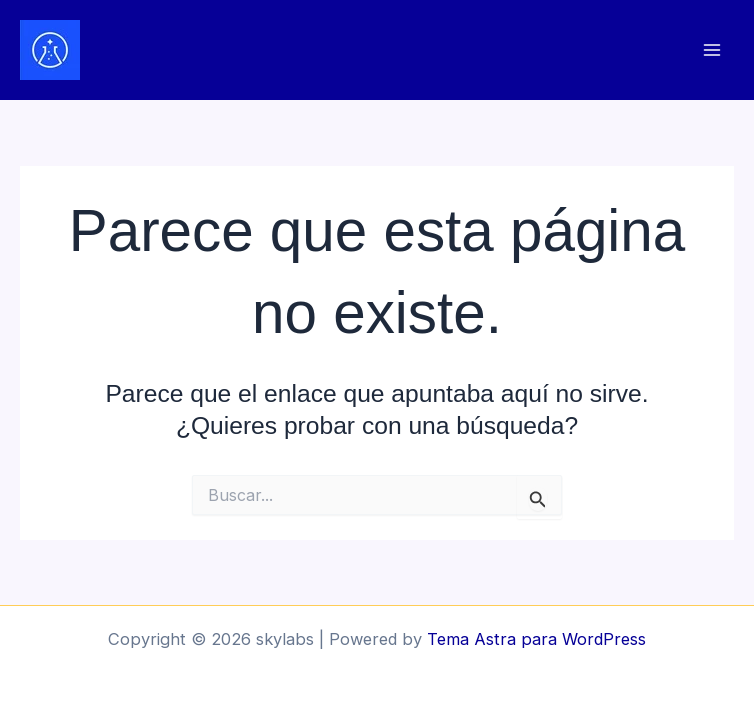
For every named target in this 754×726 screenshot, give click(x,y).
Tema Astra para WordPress (536, 639)
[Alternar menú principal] (711, 50)
